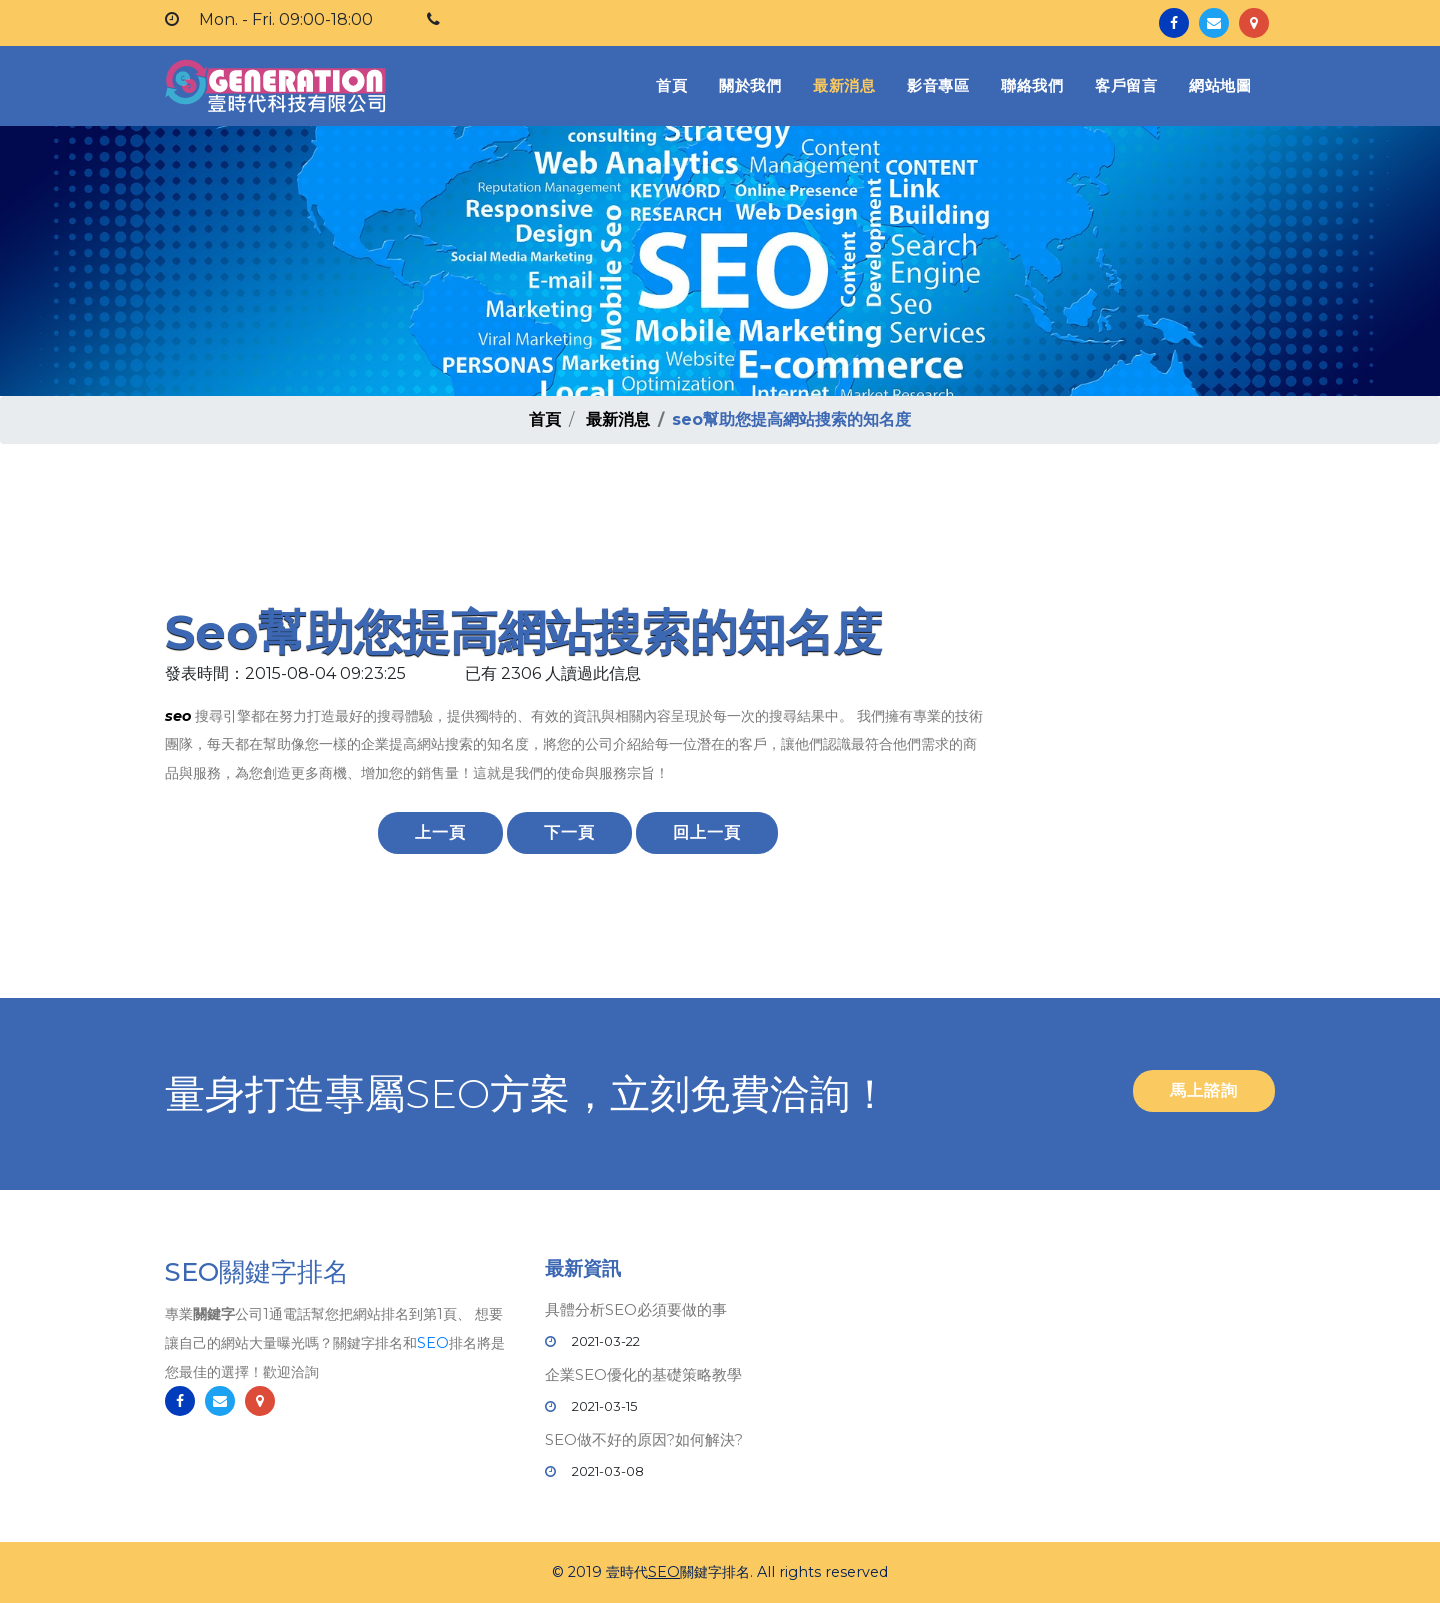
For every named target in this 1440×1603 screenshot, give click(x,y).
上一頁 (440, 832)
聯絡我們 (1032, 85)
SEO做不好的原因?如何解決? (644, 1439)
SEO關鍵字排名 (257, 1279)
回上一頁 (707, 832)
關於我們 (750, 85)
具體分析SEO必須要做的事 (636, 1309)
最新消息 (844, 85)
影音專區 (938, 85)
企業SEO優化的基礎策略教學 (643, 1374)
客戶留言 (1126, 85)
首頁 (675, 84)
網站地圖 (1220, 85)
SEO (433, 1350)
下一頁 (569, 832)
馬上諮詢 (1204, 1090)
